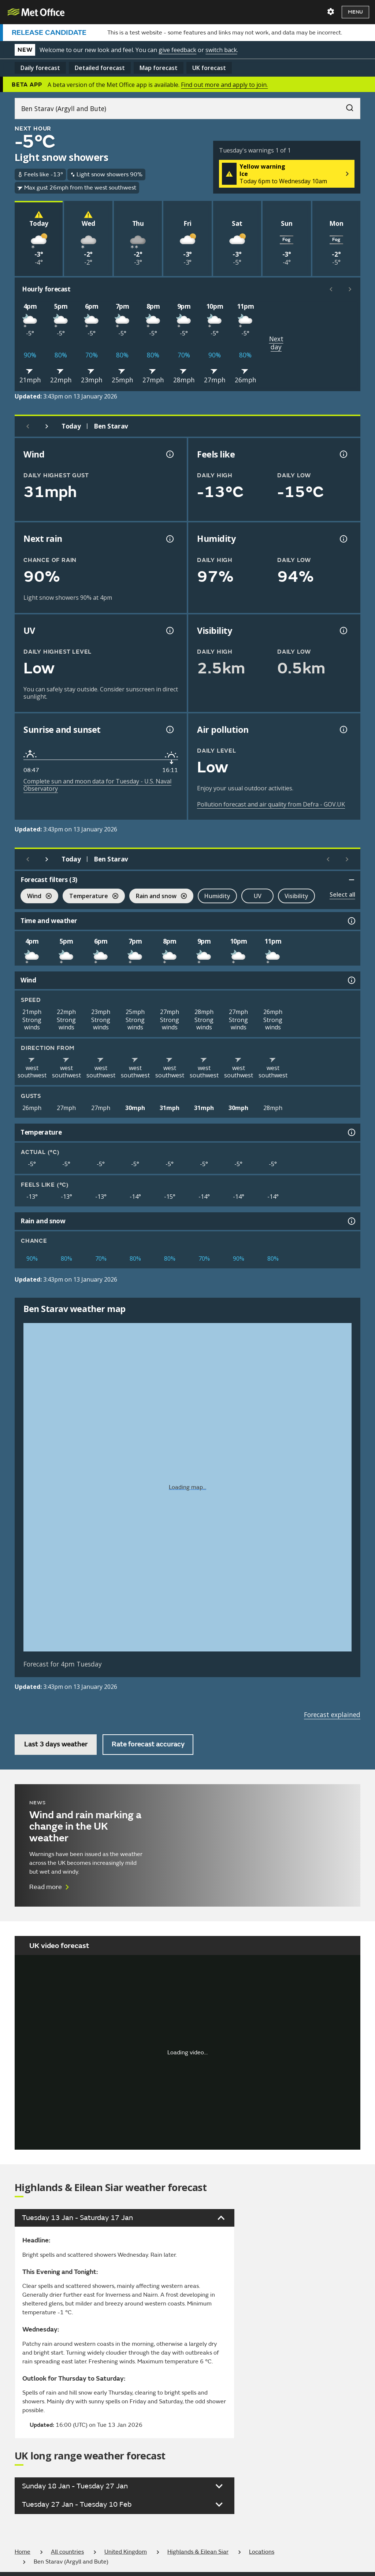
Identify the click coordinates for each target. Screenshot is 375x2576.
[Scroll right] (350, 289)
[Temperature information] (351, 1132)
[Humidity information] (343, 539)
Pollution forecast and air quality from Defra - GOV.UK (271, 804)
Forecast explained (332, 1714)
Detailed (100, 68)
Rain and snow (158, 897)
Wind (36, 897)
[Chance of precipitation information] (169, 539)
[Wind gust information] (169, 454)
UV (257, 896)
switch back (221, 50)
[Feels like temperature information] (343, 454)
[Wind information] (351, 980)
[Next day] (47, 426)
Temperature (90, 897)
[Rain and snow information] (351, 1221)
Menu (355, 12)
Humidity (217, 896)
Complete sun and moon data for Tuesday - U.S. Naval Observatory (97, 785)
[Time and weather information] (351, 921)
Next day (276, 343)
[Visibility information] (343, 630)
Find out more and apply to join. (224, 85)
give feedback (177, 50)
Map (159, 68)
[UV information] (169, 630)
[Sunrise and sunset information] (169, 729)
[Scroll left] (331, 289)
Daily (40, 68)
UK (209, 68)
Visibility (296, 896)
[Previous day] (28, 426)
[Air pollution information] (343, 729)
